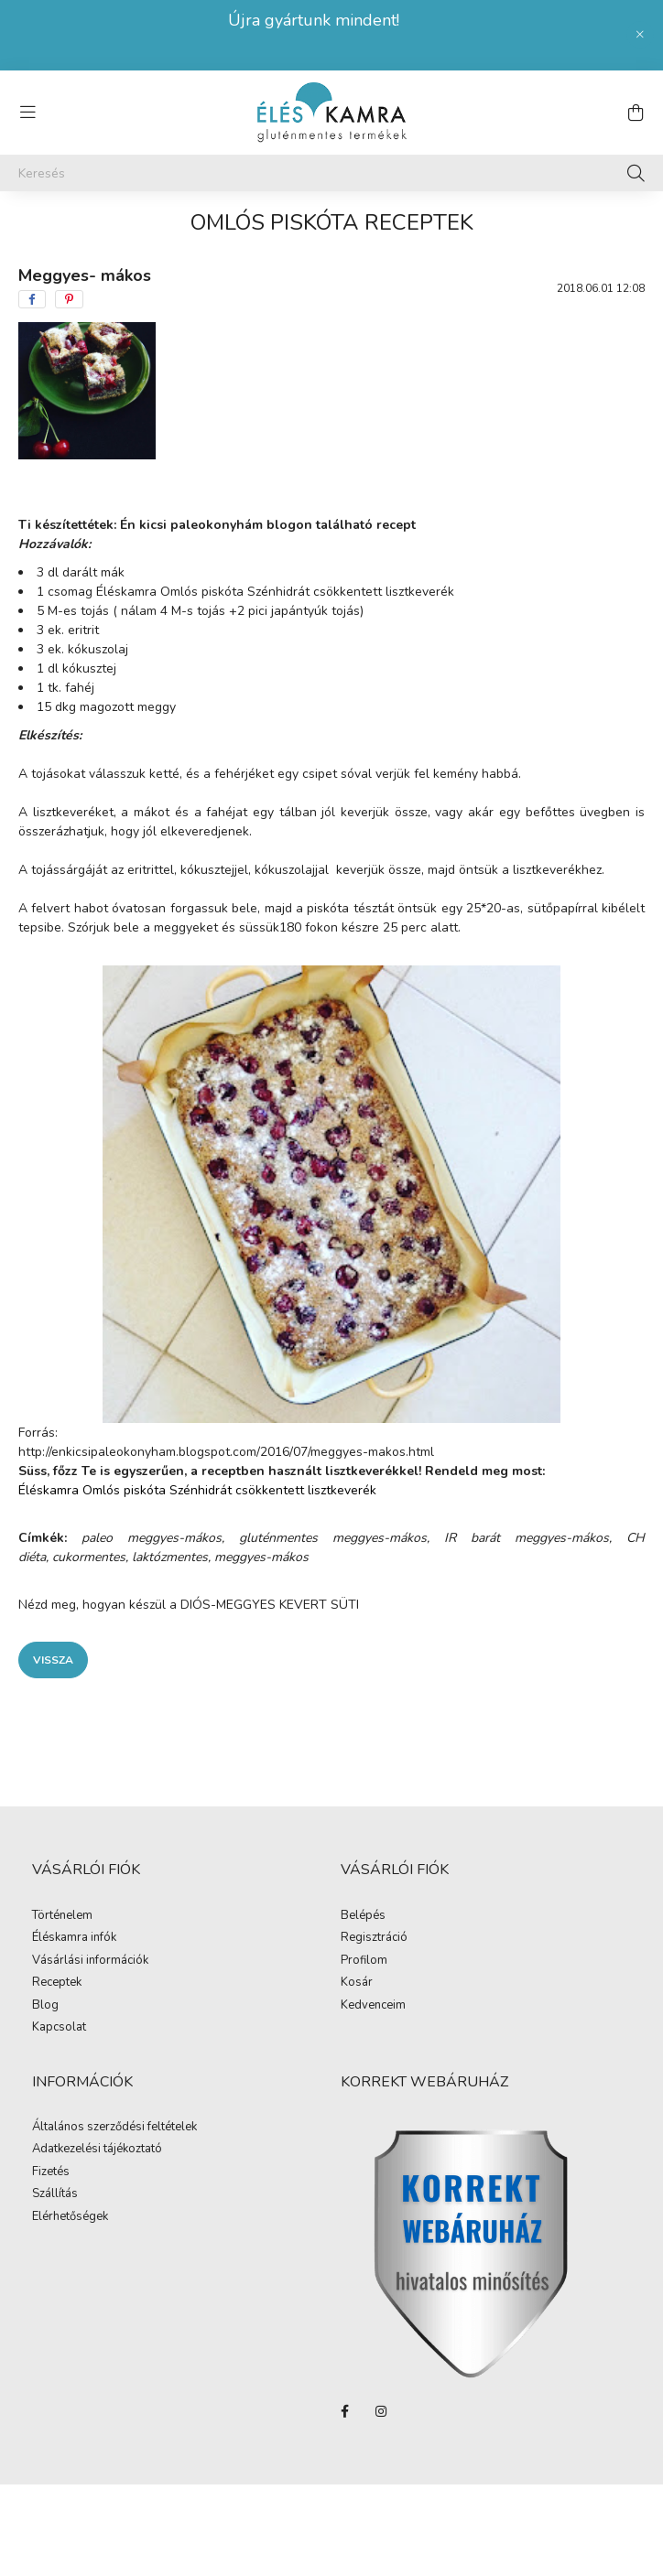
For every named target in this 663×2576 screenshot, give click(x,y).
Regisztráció (374, 1938)
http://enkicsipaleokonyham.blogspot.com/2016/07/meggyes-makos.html (226, 1451)
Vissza (53, 1660)
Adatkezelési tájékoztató (97, 2149)
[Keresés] (331, 173)
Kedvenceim (373, 2006)
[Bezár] (640, 35)
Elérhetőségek (70, 2217)
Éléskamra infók (74, 1938)
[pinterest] (69, 299)
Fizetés (51, 2172)
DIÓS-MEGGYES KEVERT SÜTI (269, 1604)
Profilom (364, 1961)
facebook (344, 2411)
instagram (381, 2411)
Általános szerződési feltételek (114, 2127)
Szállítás (55, 2194)
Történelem (62, 1916)
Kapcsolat (59, 2028)
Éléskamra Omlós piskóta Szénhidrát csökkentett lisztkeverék (275, 591)
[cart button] (635, 112)
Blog (45, 2006)
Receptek (57, 1983)
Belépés (363, 1916)
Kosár (357, 1983)
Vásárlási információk (90, 1961)
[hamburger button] (27, 112)
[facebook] (32, 299)
